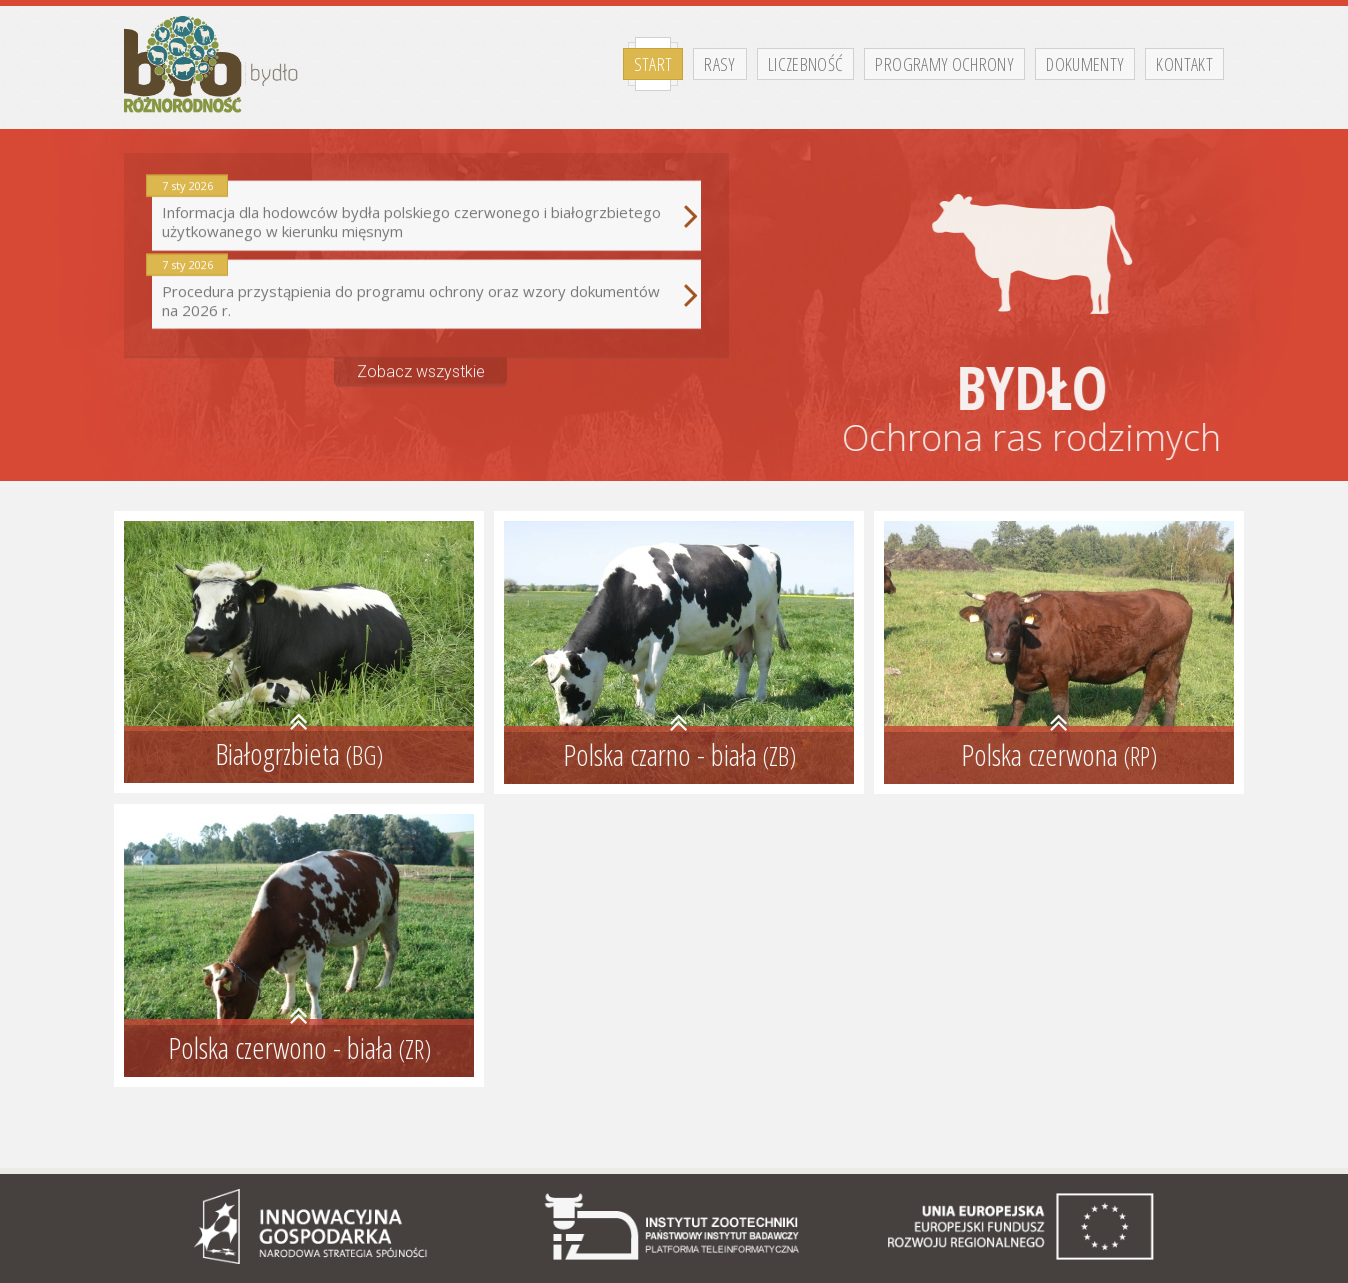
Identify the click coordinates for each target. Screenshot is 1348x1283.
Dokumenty (1085, 64)
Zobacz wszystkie (421, 362)
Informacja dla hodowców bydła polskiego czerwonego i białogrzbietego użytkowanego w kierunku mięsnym (426, 208)
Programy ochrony (944, 64)
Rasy (719, 64)
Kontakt (1184, 64)
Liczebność (806, 64)
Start (653, 64)
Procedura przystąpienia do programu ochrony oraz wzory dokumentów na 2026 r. (426, 287)
